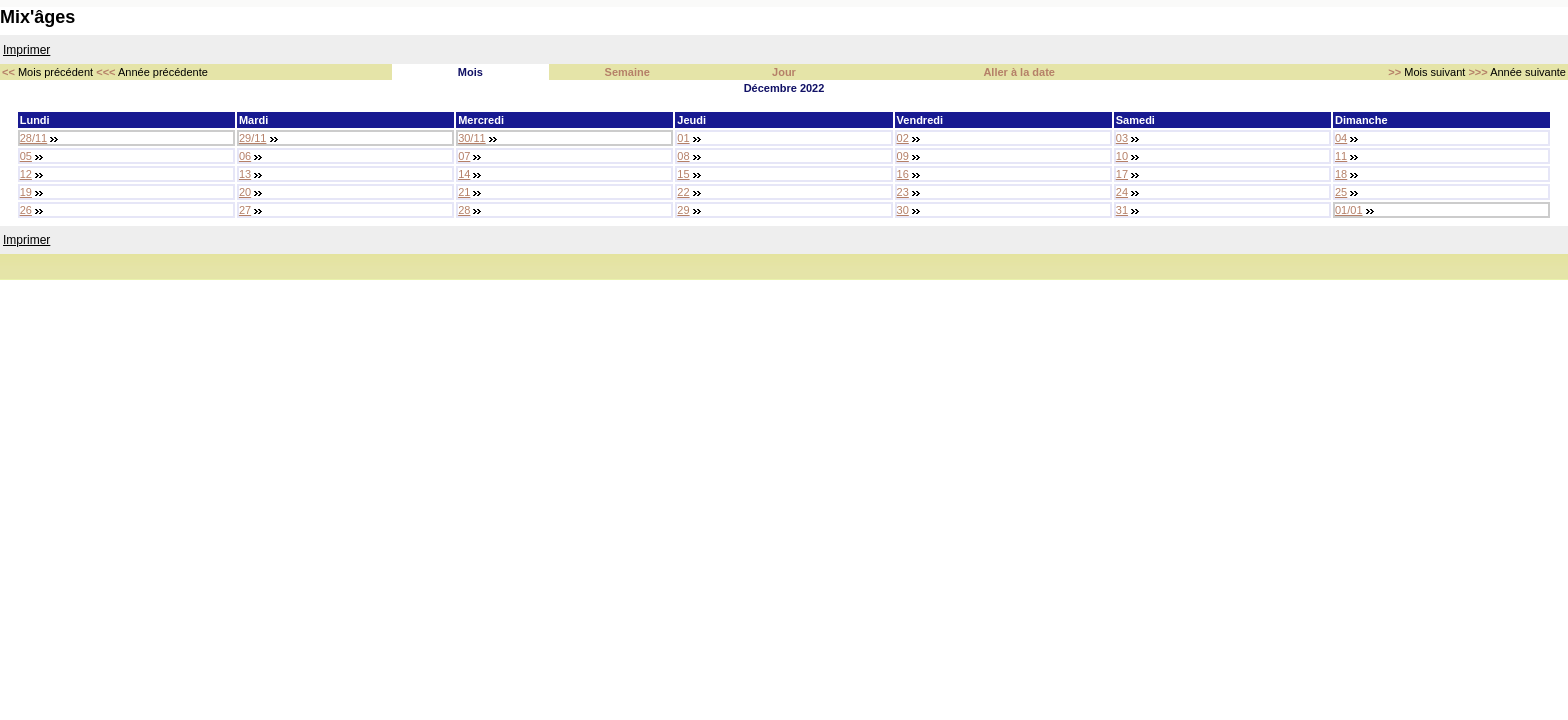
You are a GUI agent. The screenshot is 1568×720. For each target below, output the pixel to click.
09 (903, 156)
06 (245, 156)
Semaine (627, 72)
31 (1122, 210)
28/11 (34, 138)
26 (26, 210)
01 (683, 138)
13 (245, 174)
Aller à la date (1019, 72)
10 (1122, 156)
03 (1122, 138)
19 (26, 192)
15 (683, 174)
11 (1341, 156)
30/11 (472, 138)
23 (903, 192)
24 (1122, 192)
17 (1122, 174)
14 (464, 174)
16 (903, 174)
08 (683, 156)
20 (245, 192)
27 (245, 210)
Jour (784, 72)
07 (464, 156)
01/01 (1349, 210)
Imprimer (26, 50)
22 (683, 192)
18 (1341, 174)
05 (26, 156)
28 (464, 210)
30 (903, 210)
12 (26, 174)
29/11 (253, 138)
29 (683, 210)
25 (1341, 192)
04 (1341, 138)
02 (903, 138)
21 (464, 192)
